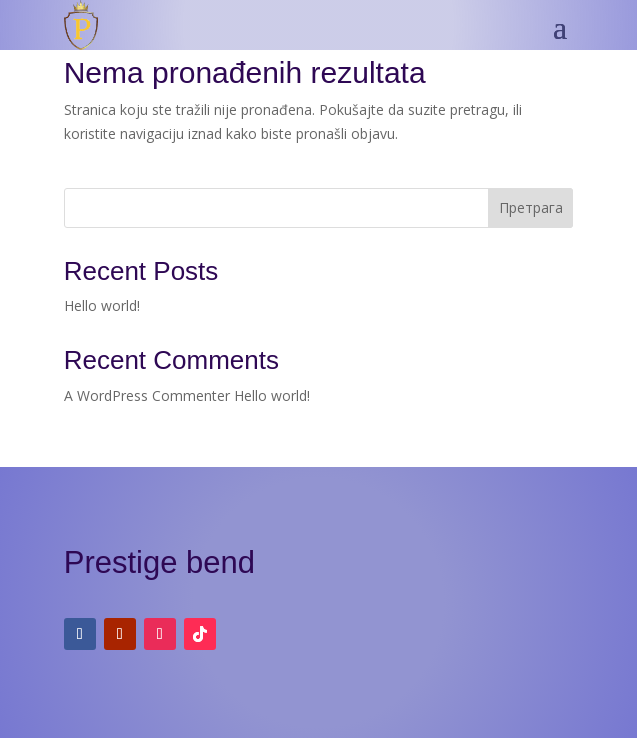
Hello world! (102, 305)
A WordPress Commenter (147, 395)
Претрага (531, 207)
